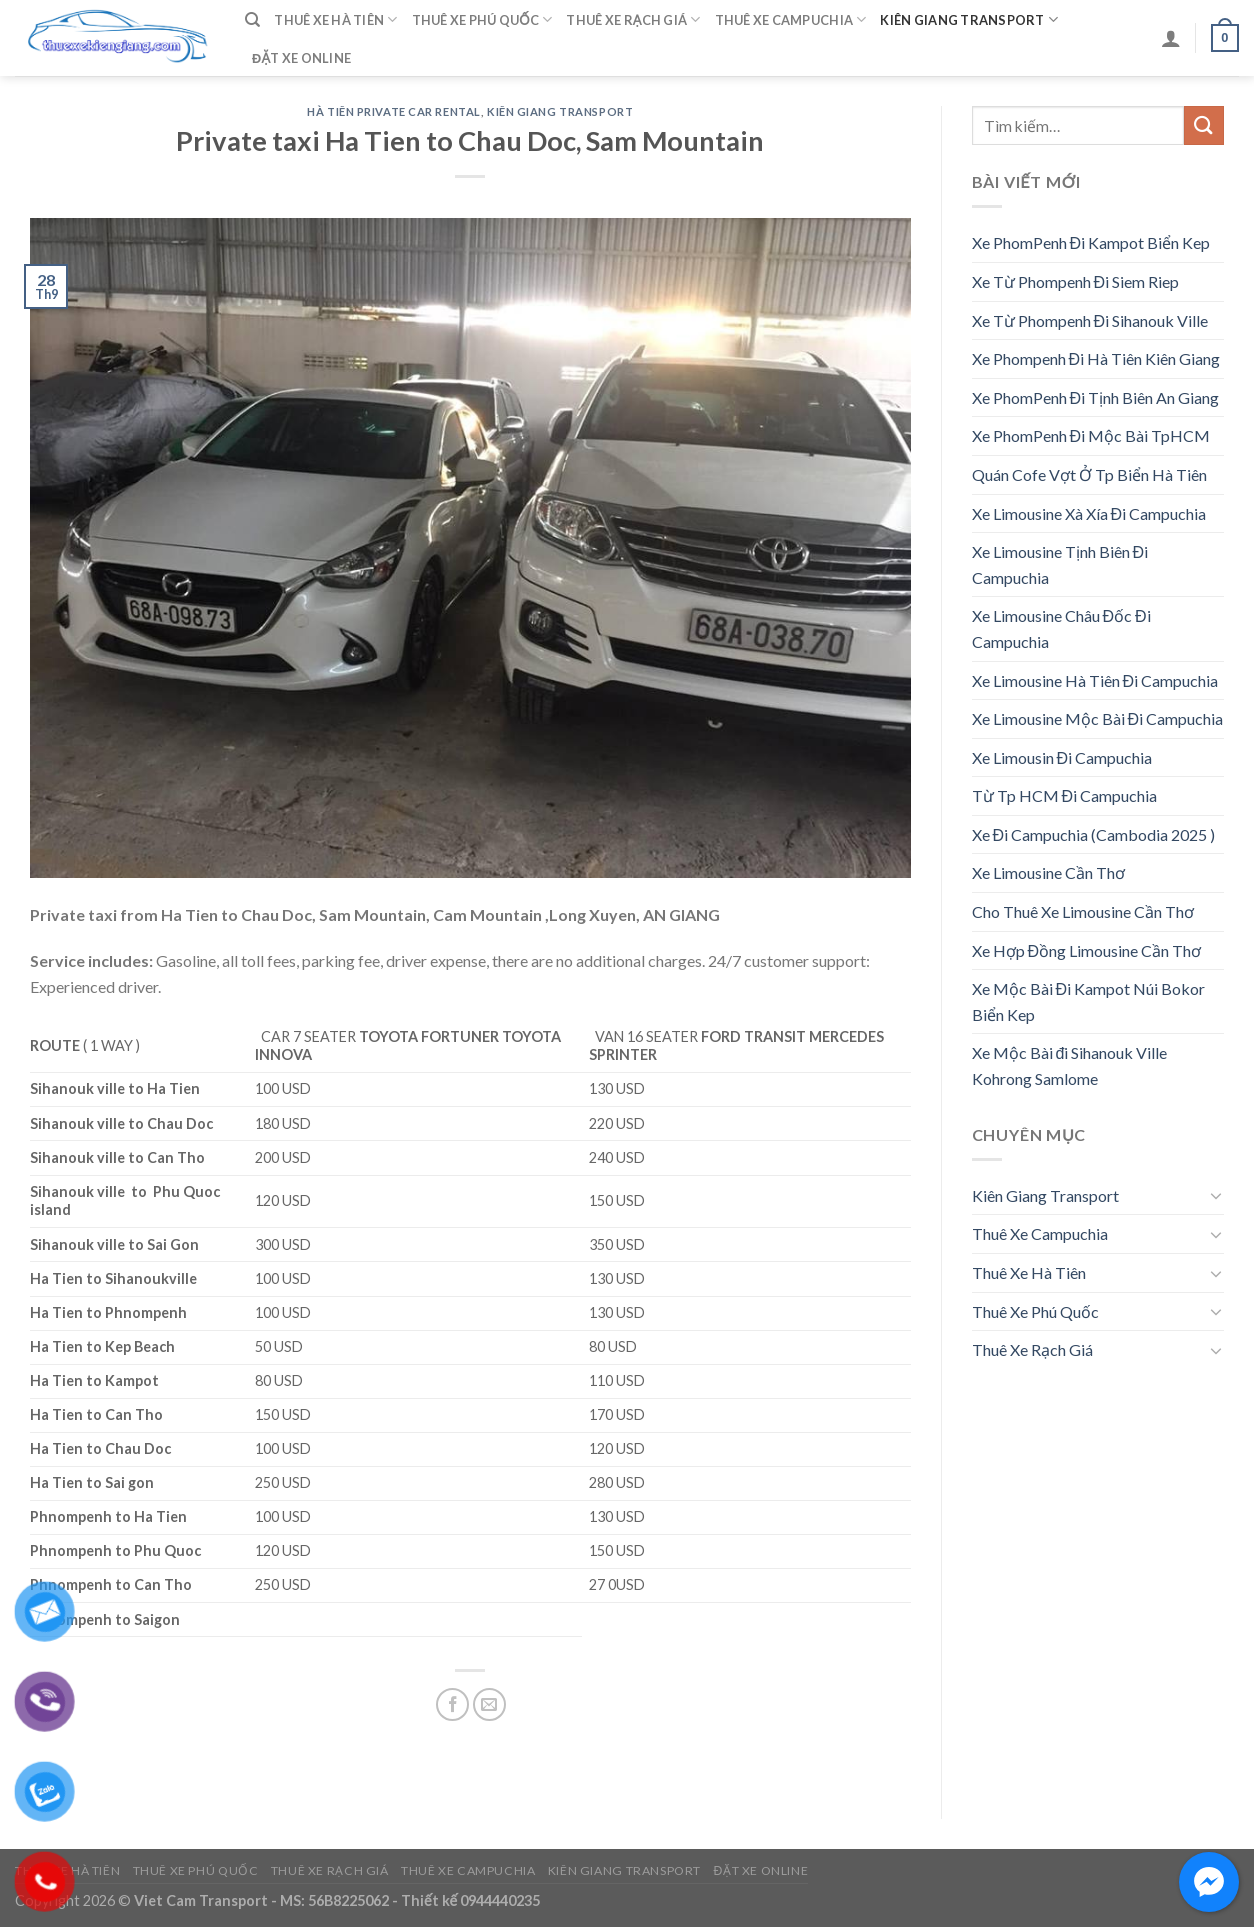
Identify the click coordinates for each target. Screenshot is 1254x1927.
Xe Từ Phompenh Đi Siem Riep (1076, 281)
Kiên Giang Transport (969, 19)
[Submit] (1204, 125)
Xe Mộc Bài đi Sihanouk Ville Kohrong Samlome (1070, 1065)
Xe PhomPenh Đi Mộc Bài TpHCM (1091, 435)
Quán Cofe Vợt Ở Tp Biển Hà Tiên (1089, 474)
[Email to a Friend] (489, 1704)
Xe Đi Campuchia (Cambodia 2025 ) (1094, 834)
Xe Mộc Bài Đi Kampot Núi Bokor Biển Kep (1089, 1001)
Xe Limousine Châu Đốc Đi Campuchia (1061, 628)
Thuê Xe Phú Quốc (482, 19)
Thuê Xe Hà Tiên (335, 19)
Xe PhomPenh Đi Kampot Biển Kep (1091, 242)
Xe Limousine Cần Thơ (1048, 872)
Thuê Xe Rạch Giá (633, 19)
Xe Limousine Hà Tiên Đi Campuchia (1095, 680)
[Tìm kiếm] (252, 20)
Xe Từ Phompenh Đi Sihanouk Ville (1090, 320)
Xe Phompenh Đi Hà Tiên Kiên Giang (1096, 358)
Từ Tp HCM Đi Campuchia (1065, 795)
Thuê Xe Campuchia (791, 19)
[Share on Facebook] (452, 1704)
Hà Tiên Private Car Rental (394, 111)
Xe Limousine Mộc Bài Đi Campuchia (1098, 718)
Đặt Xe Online (301, 58)
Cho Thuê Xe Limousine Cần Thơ (1083, 911)
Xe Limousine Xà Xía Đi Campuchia (1089, 513)
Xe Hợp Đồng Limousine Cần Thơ (1087, 950)
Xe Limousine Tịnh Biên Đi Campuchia (1060, 564)
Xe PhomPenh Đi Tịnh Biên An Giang (1096, 397)
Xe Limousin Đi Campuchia (1062, 757)
